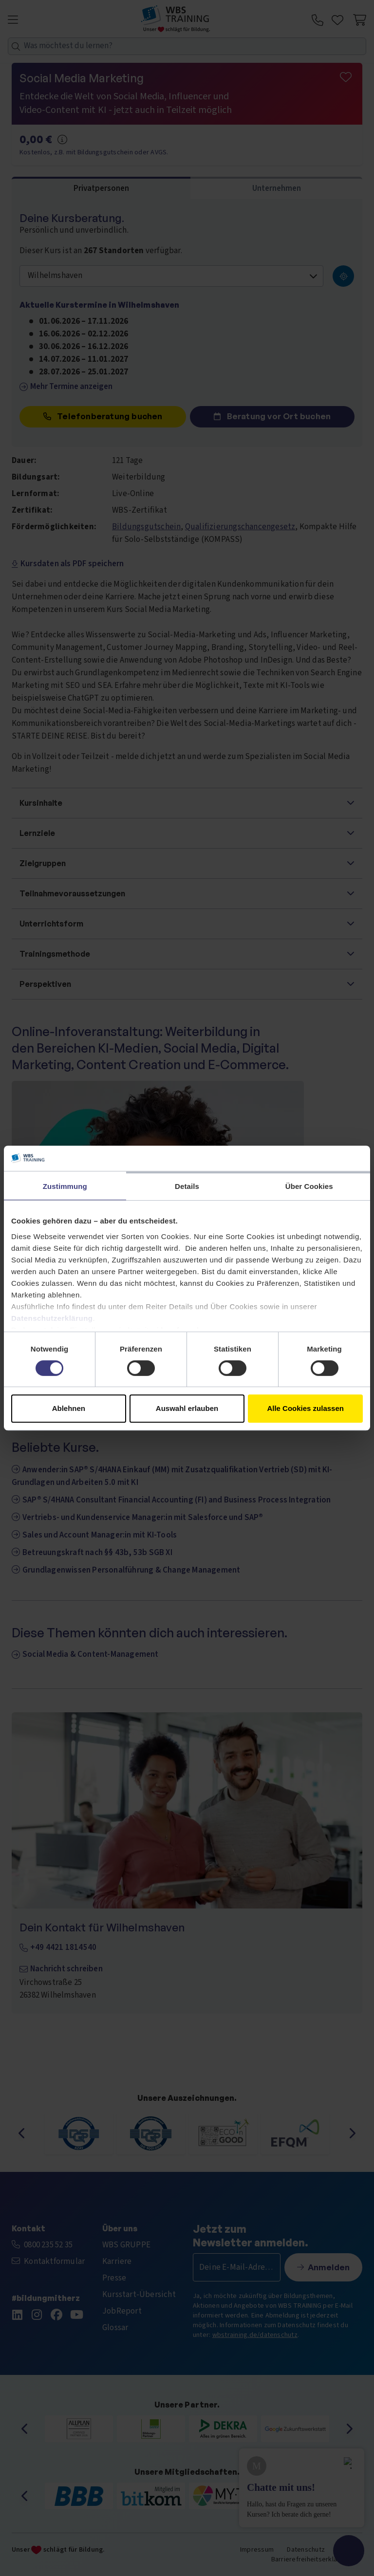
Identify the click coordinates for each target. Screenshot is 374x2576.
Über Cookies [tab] (309, 1186)
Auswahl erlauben (187, 1408)
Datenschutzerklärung (52, 1318)
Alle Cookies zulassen (305, 1408)
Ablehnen (68, 1408)
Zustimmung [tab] (65, 1186)
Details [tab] (187, 1186)
